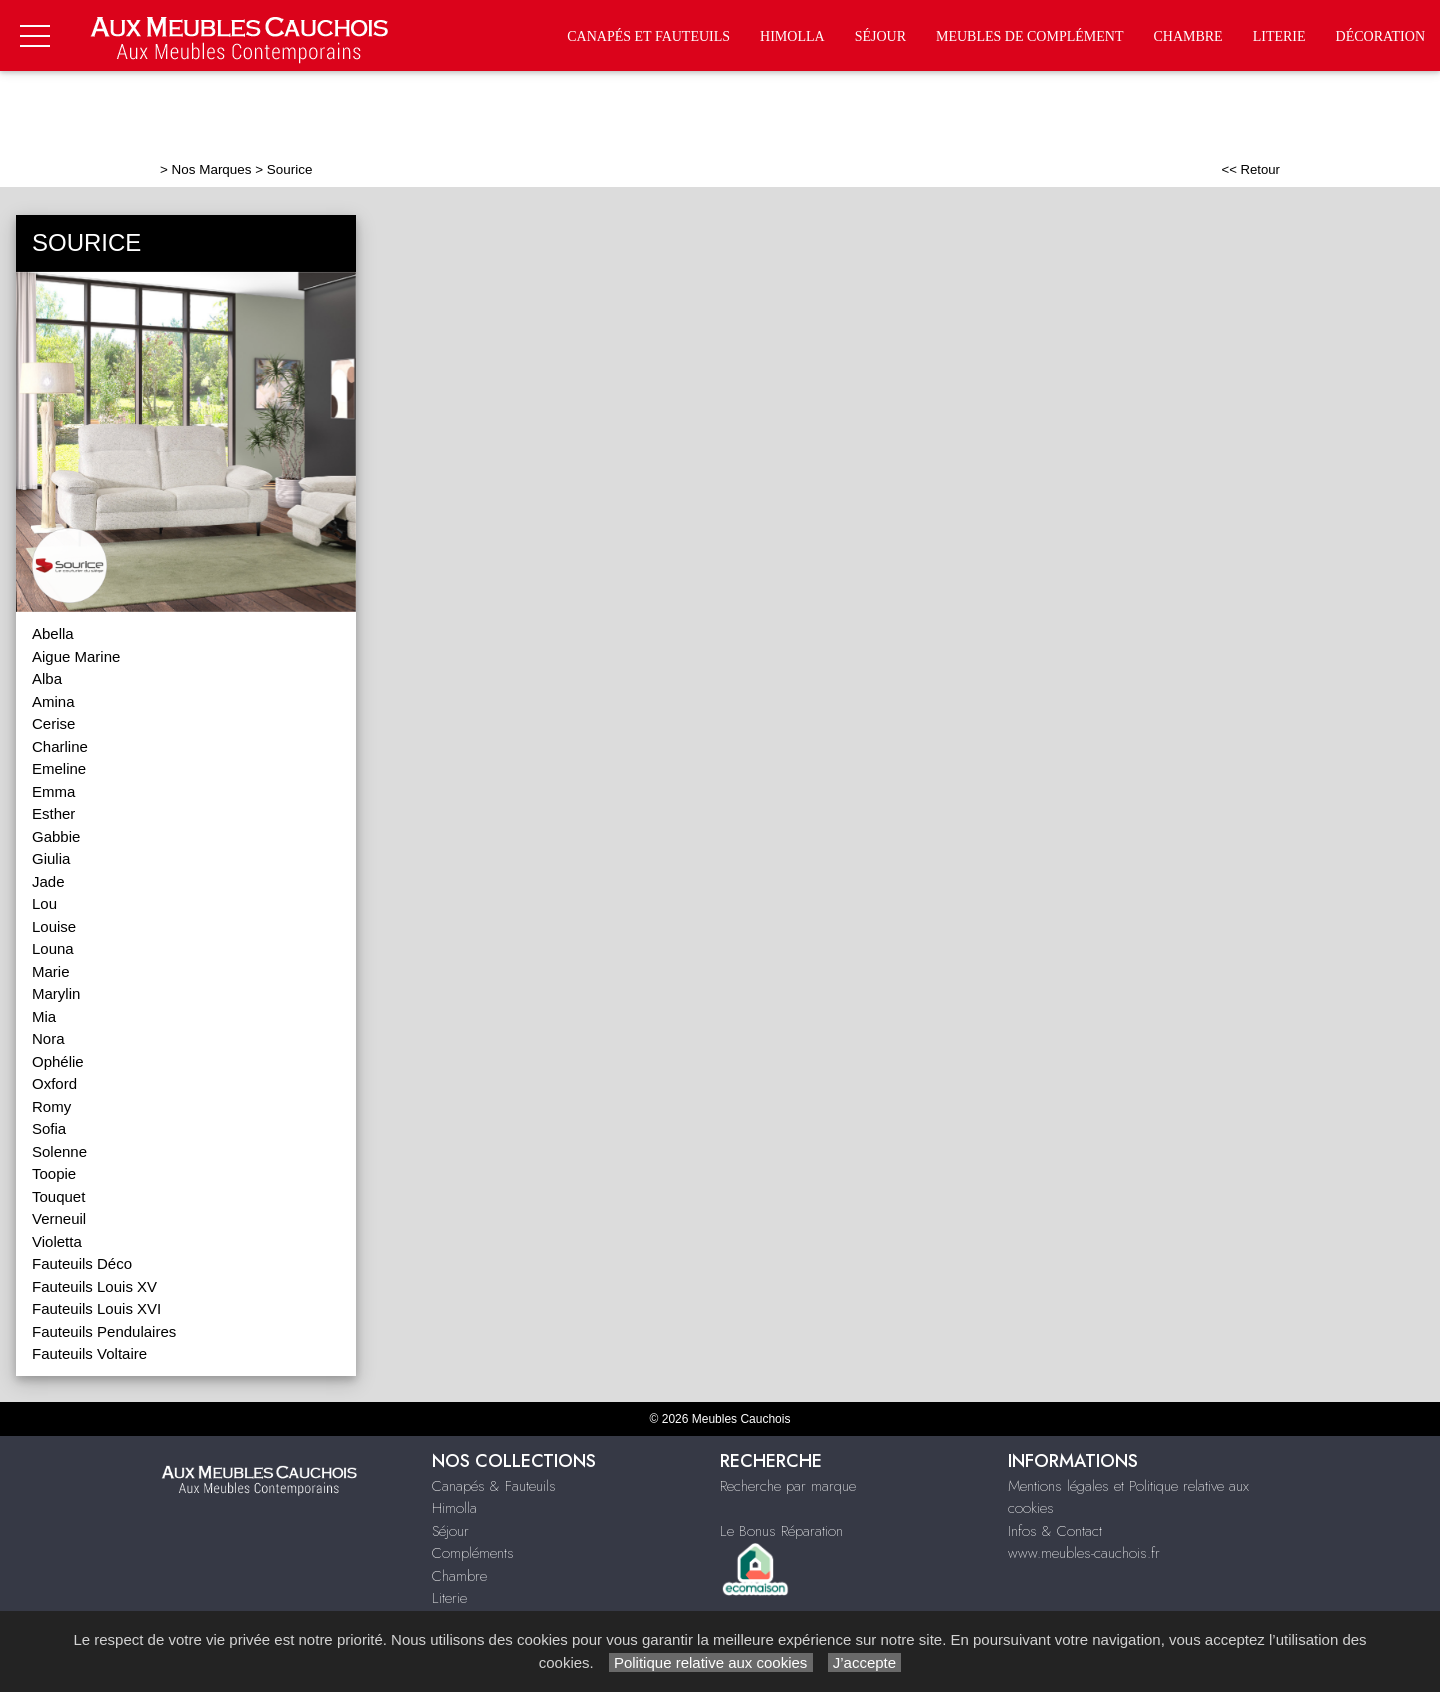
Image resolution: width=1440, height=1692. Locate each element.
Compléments (473, 1553)
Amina (53, 701)
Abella (53, 633)
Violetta (57, 1241)
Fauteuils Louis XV (94, 1286)
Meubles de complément (1029, 36)
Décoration (1380, 36)
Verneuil (59, 1218)
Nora (48, 1038)
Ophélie (58, 1061)
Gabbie (56, 836)
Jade (48, 881)
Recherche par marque (788, 1486)
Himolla (792, 36)
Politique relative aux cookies (711, 1662)
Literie (1279, 36)
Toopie (54, 1173)
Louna (53, 948)
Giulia (51, 858)
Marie (51, 971)
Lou (44, 903)
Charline (60, 746)
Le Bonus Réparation (781, 1531)
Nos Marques (212, 169)
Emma (53, 791)
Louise (54, 926)
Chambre (1187, 36)
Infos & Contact (1055, 1531)
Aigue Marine (76, 656)
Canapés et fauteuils (648, 36)
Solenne (59, 1151)
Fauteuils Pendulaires (104, 1331)
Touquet (58, 1196)
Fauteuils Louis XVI (96, 1308)
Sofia (49, 1128)
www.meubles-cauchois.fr (1084, 1553)
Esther (53, 813)
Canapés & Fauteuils (494, 1486)
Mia (44, 1016)
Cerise (53, 723)
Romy (51, 1106)
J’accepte (865, 1662)
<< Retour (1250, 169)
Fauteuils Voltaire (89, 1353)
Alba (47, 678)
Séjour (880, 36)
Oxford (54, 1083)
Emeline (59, 768)
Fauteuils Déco (82, 1263)
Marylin (56, 993)
